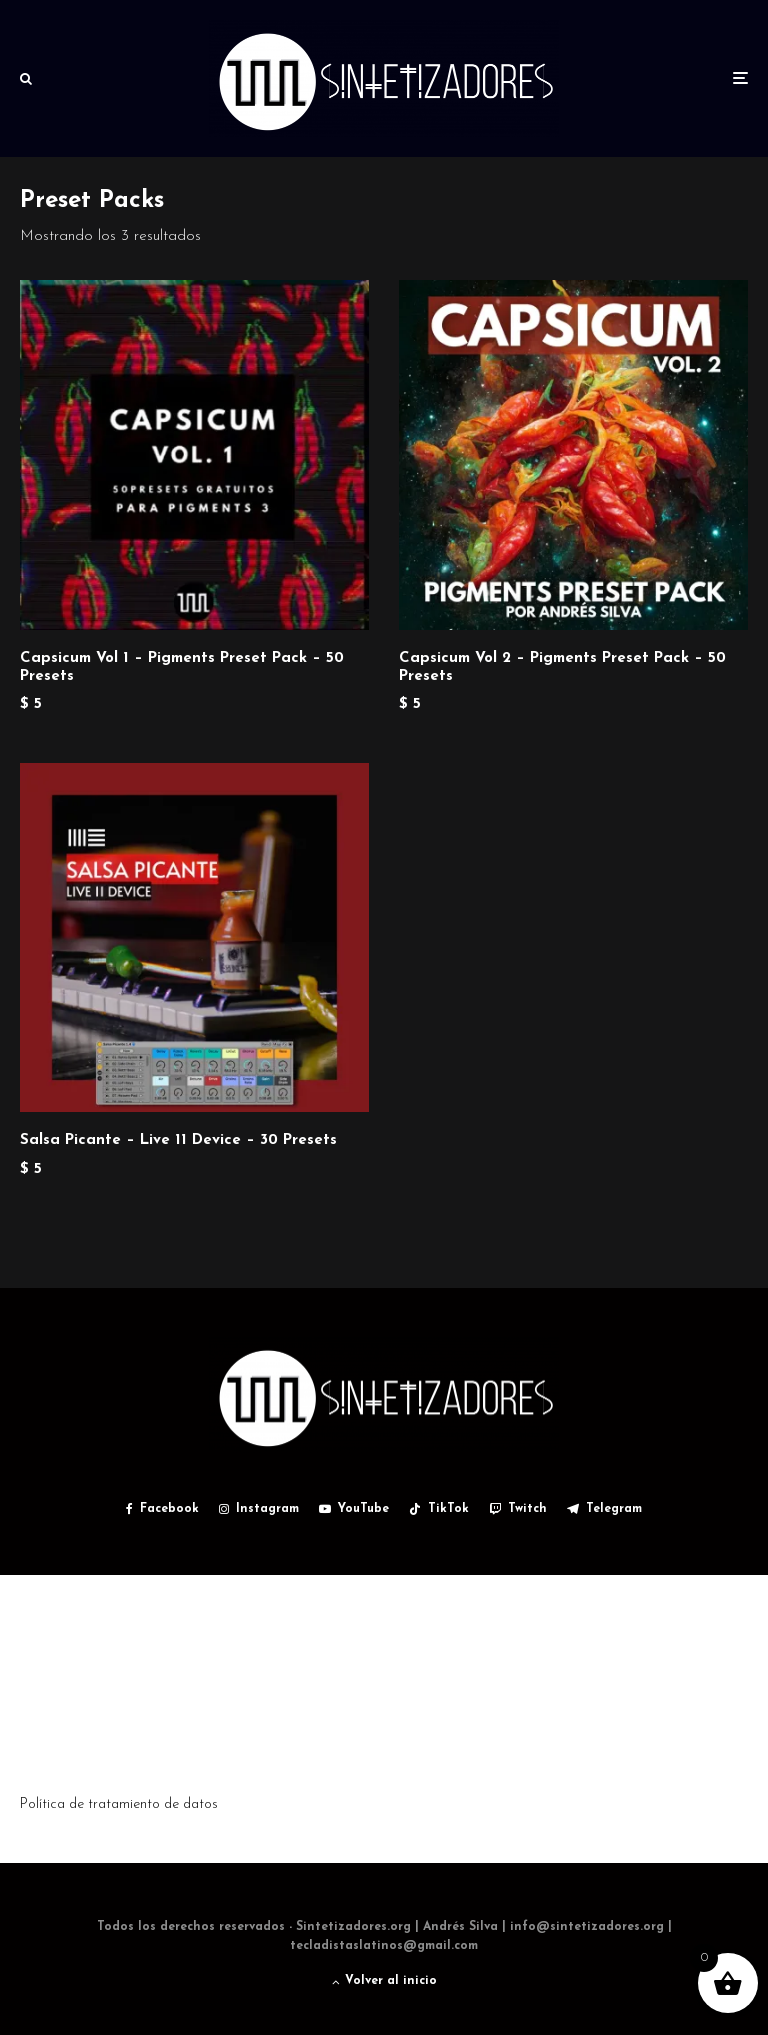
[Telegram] (604, 1509)
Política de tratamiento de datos (119, 1804)
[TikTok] (439, 1509)
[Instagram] (259, 1509)
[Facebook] (162, 1509)
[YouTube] (354, 1509)
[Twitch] (518, 1509)
